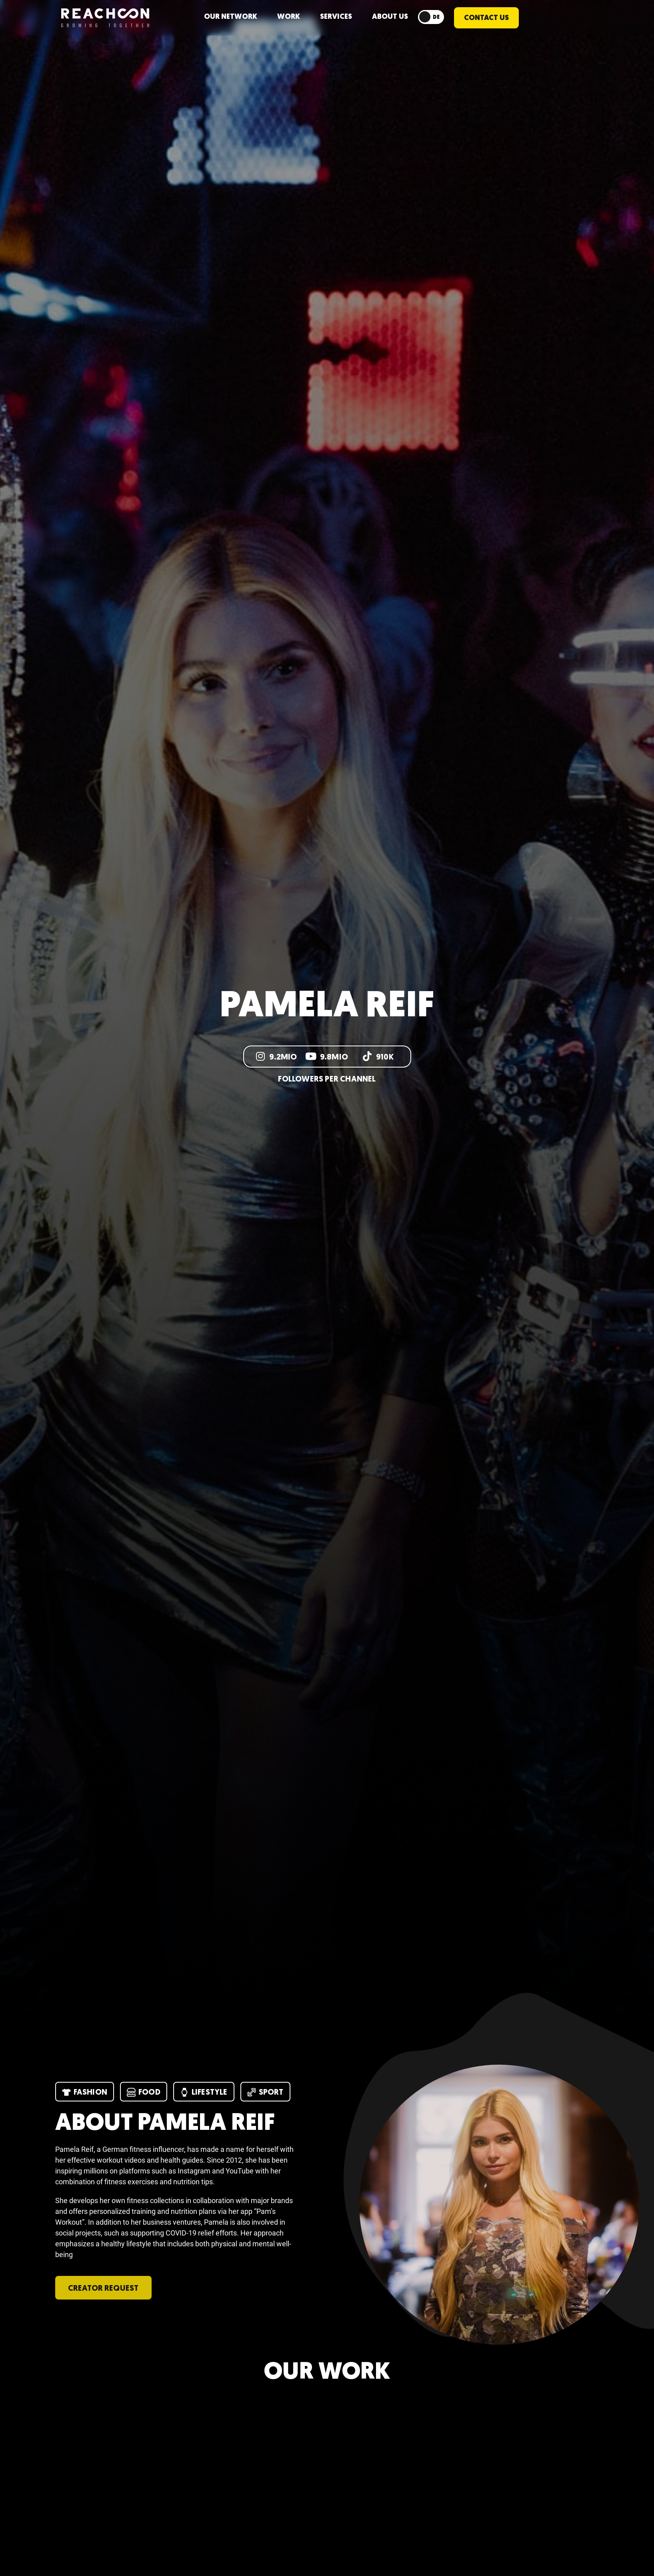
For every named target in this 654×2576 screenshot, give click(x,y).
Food (143, 2092)
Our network (230, 17)
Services (336, 17)
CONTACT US (486, 18)
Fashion (84, 2092)
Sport (265, 2092)
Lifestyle (204, 2092)
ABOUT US (390, 17)
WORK (288, 17)
